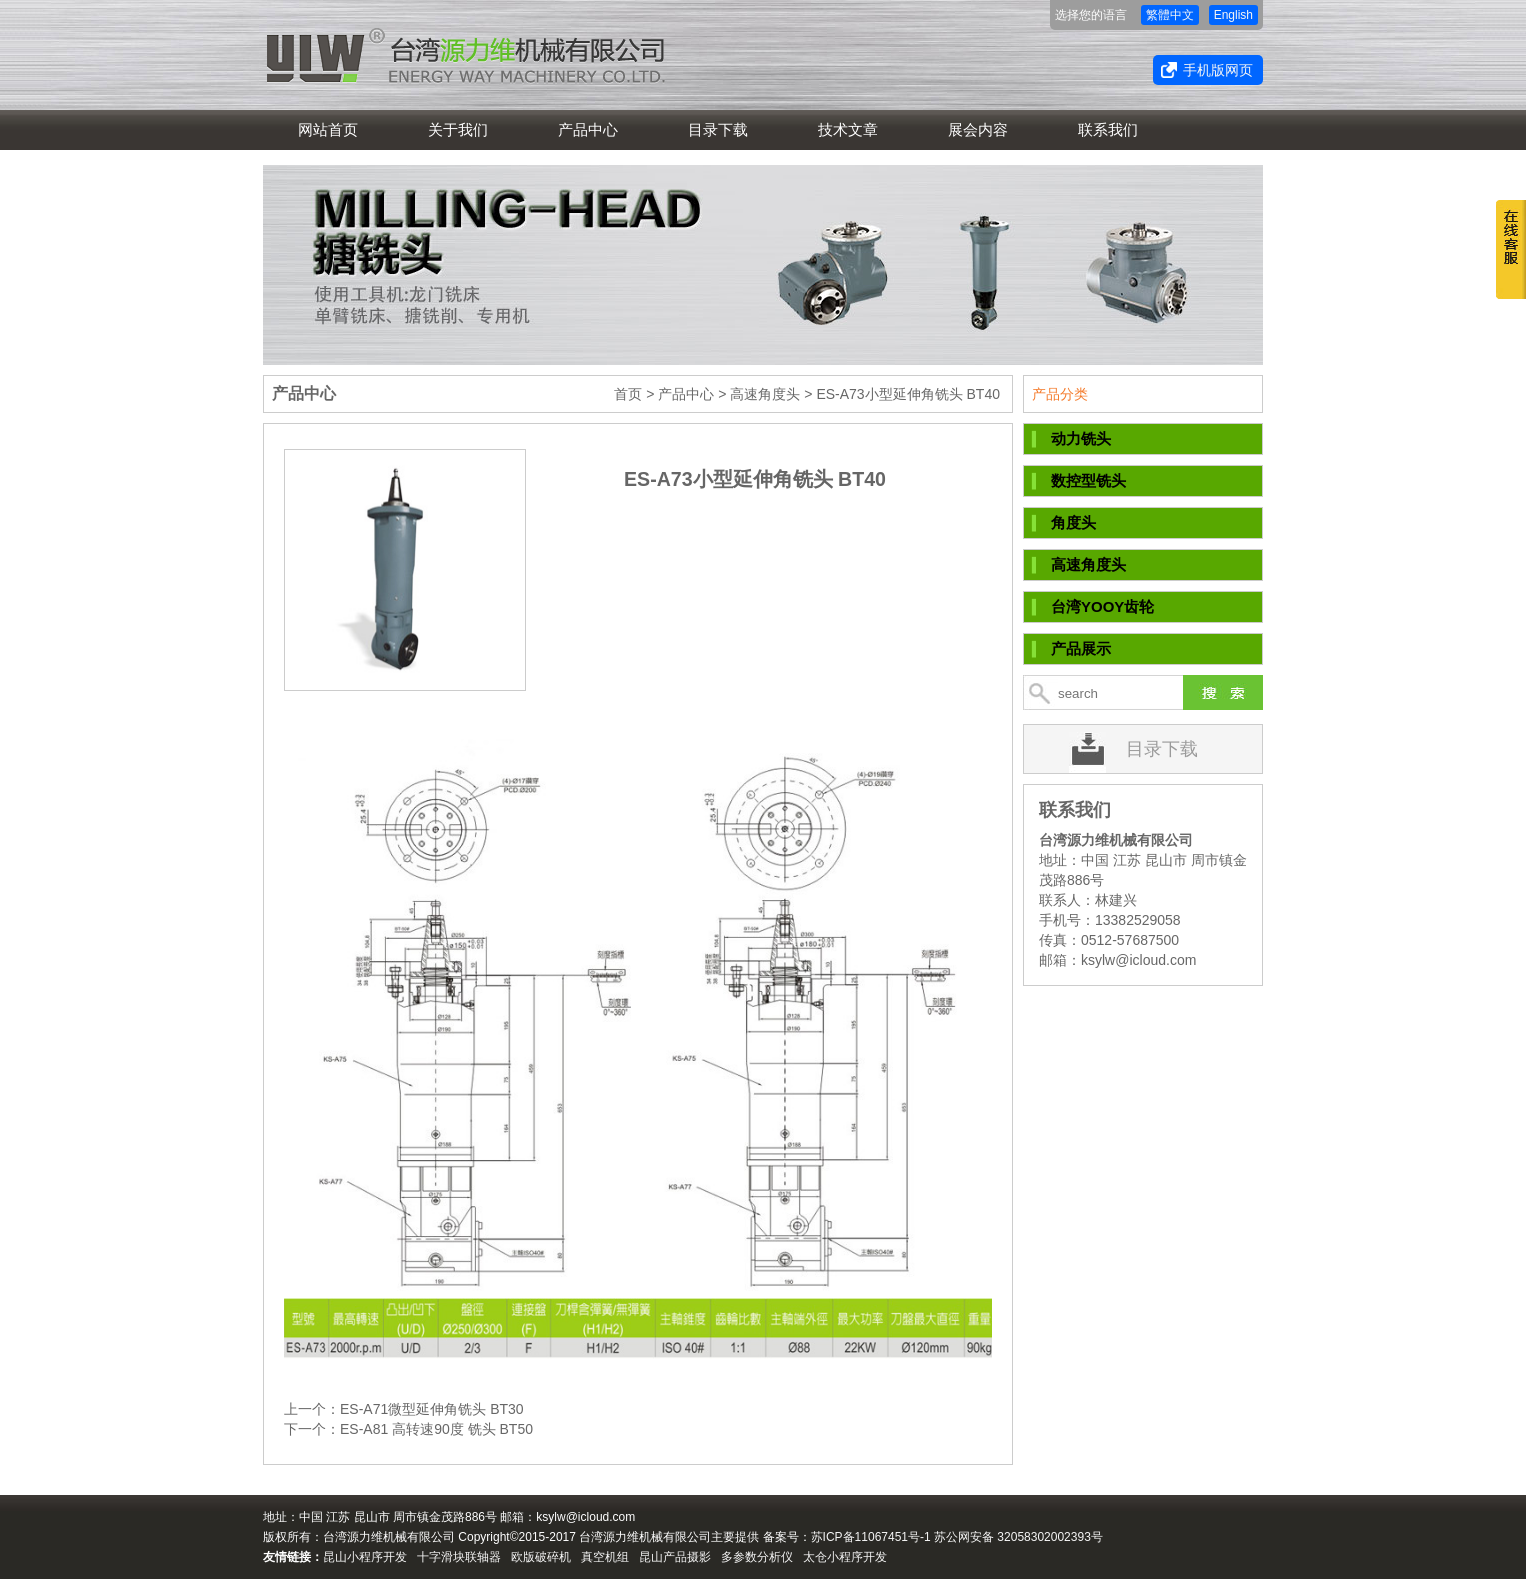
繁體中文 (1170, 15)
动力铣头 (1081, 438)
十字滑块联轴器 (459, 1557)
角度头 (1073, 522)
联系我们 (1108, 129)
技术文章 (848, 129)
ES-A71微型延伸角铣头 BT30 (432, 1409)
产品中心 (588, 129)
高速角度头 (765, 394)
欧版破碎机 (541, 1557)
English (1233, 15)
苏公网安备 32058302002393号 (1018, 1537)
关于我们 (458, 129)
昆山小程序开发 (365, 1557)
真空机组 (605, 1557)
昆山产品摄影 (675, 1557)
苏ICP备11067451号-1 (871, 1537)
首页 (628, 394)
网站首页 (328, 129)
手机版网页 (1218, 70)
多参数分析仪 (757, 1557)
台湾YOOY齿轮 (1102, 606)
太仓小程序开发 (845, 1557)
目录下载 (718, 129)
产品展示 (1081, 648)
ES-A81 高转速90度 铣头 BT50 (436, 1429)
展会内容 (978, 129)
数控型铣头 (1088, 480)
